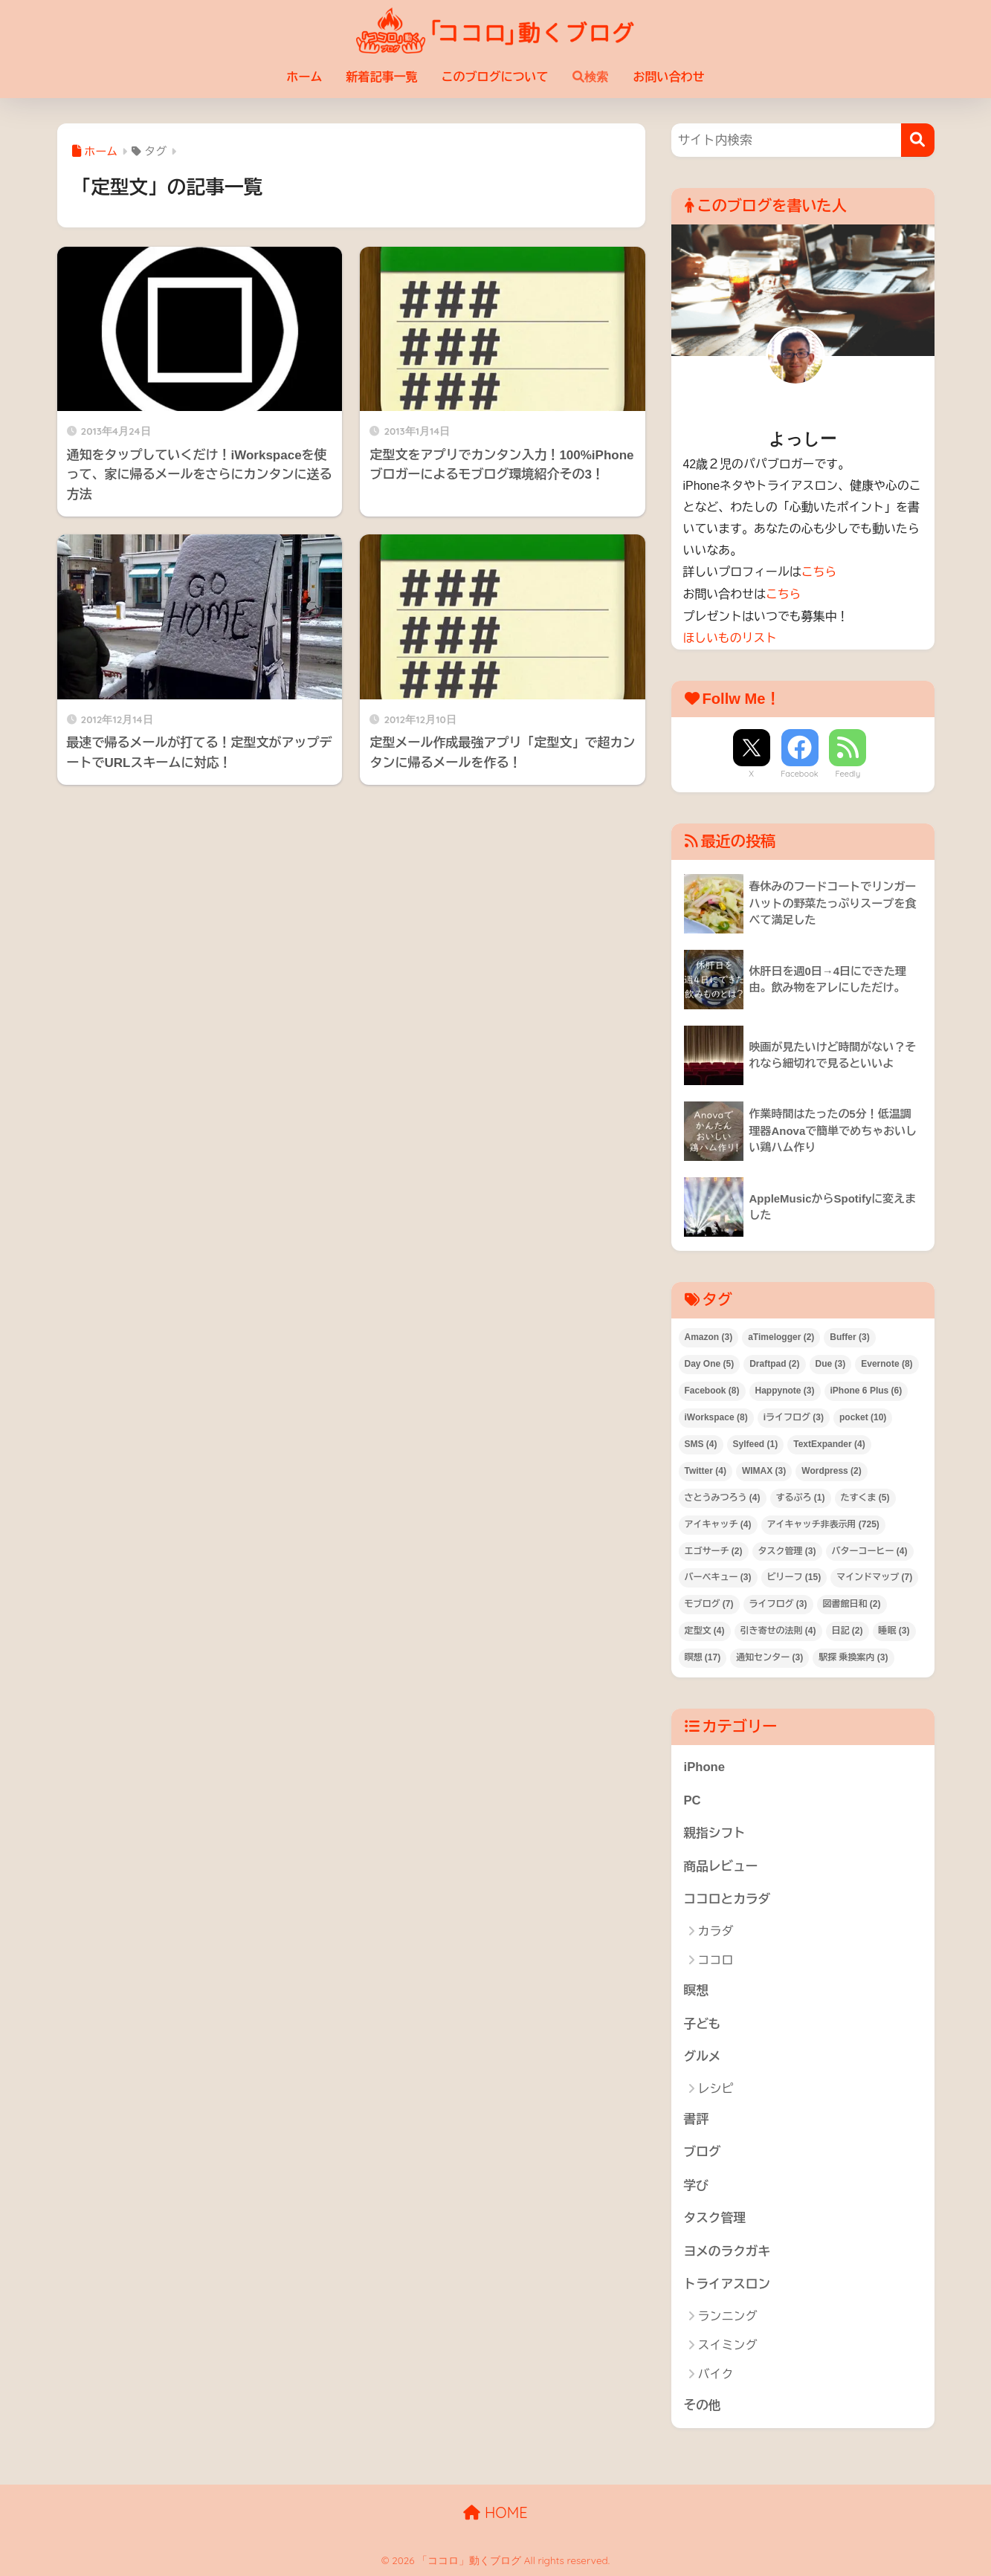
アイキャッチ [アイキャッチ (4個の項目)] (718, 1522)
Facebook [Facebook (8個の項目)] (712, 1388)
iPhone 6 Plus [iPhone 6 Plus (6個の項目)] (866, 1388)
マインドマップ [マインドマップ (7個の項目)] (874, 1575)
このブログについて (495, 77)
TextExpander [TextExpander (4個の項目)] (829, 1442)
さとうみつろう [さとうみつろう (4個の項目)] (723, 1495)
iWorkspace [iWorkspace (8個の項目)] (716, 1415)
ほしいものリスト (730, 637)
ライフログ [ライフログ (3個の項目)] (778, 1602)
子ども (702, 2023)
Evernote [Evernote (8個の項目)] (886, 1361)
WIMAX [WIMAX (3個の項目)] (764, 1468)
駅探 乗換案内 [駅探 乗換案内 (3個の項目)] (853, 1656)
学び (696, 2185)
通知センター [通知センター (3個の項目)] (769, 1656)
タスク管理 (715, 2218)
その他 (702, 2405)
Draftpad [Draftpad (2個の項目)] (774, 1361)
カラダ (716, 1929)
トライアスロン (727, 2285)
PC (692, 1798)
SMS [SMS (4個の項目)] (701, 1442)
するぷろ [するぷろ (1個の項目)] (800, 1495)
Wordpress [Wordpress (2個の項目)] (831, 1468)
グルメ (702, 2056)
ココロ (716, 1958)
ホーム (305, 77)
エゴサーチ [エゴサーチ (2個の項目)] (714, 1549)
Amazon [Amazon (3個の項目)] (709, 1335)
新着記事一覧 (382, 77)
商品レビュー (721, 1865)
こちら (819, 572)
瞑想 (696, 1990)
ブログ (702, 2152)
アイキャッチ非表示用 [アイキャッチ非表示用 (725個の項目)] (823, 1522)
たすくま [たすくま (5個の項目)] (865, 1495)
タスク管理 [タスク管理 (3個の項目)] (787, 1549)
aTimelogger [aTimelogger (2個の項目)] (781, 1335)
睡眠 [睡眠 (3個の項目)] (894, 1629)
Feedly (847, 772)
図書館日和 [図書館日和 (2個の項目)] (852, 1602)
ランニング (728, 2316)
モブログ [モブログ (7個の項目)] (709, 1602)
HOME (495, 2513)
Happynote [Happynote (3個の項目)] (785, 1388)
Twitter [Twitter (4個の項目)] (705, 1468)
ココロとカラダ (727, 1898)
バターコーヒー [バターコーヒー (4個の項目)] (870, 1549)
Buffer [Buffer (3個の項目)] (849, 1335)
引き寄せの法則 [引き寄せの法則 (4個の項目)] (778, 1629)
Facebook (799, 772)
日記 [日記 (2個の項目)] (847, 1629)
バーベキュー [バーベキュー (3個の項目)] (718, 1575)
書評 (696, 2118)
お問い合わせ (669, 77)
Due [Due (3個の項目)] (831, 1361)
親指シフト (715, 1832)
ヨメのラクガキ (727, 2252)
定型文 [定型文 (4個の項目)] (705, 1629)
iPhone (705, 1765)
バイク (716, 2375)
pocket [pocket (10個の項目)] (862, 1415)
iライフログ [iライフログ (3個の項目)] (794, 1415)
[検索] (917, 140)
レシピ (716, 2088)
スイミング (728, 2346)
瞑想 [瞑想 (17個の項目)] (703, 1656)
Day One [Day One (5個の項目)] (710, 1361)
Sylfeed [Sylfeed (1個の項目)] (755, 1442)
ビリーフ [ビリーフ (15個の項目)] (794, 1575)
